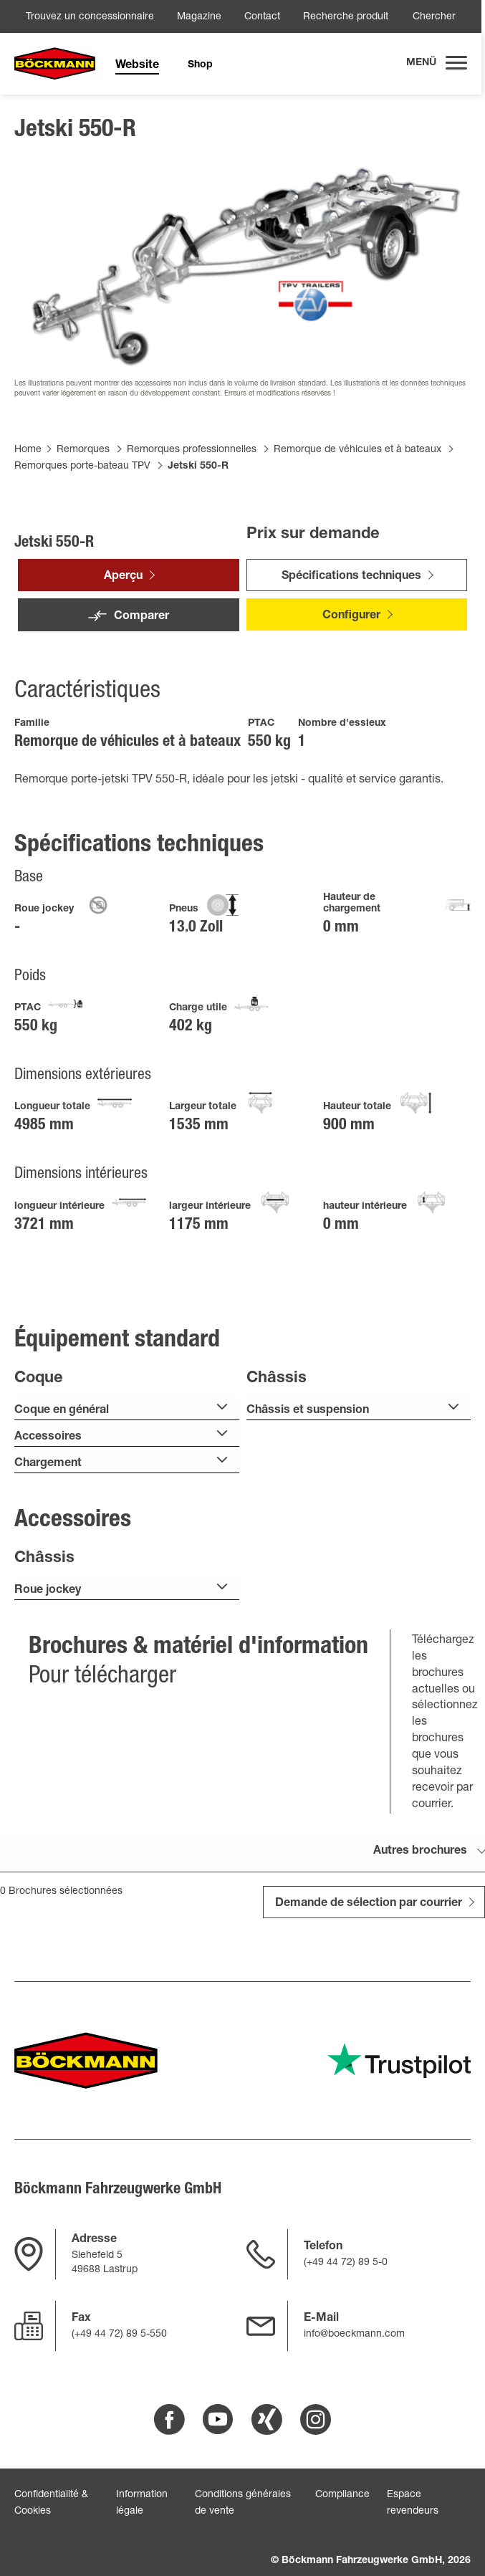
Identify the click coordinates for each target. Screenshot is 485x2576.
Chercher (434, 17)
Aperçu (123, 577)
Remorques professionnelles (191, 450)
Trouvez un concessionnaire (90, 17)
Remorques (83, 450)
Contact (262, 17)
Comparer (141, 617)
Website (137, 66)
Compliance (342, 2495)
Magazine (199, 17)
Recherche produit (345, 17)
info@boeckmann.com (354, 2335)
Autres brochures (420, 1851)
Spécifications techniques (351, 577)
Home (28, 450)
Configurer (351, 616)
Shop (200, 65)
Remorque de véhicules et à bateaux (357, 450)
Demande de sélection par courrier (368, 1904)
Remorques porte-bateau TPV (82, 466)
